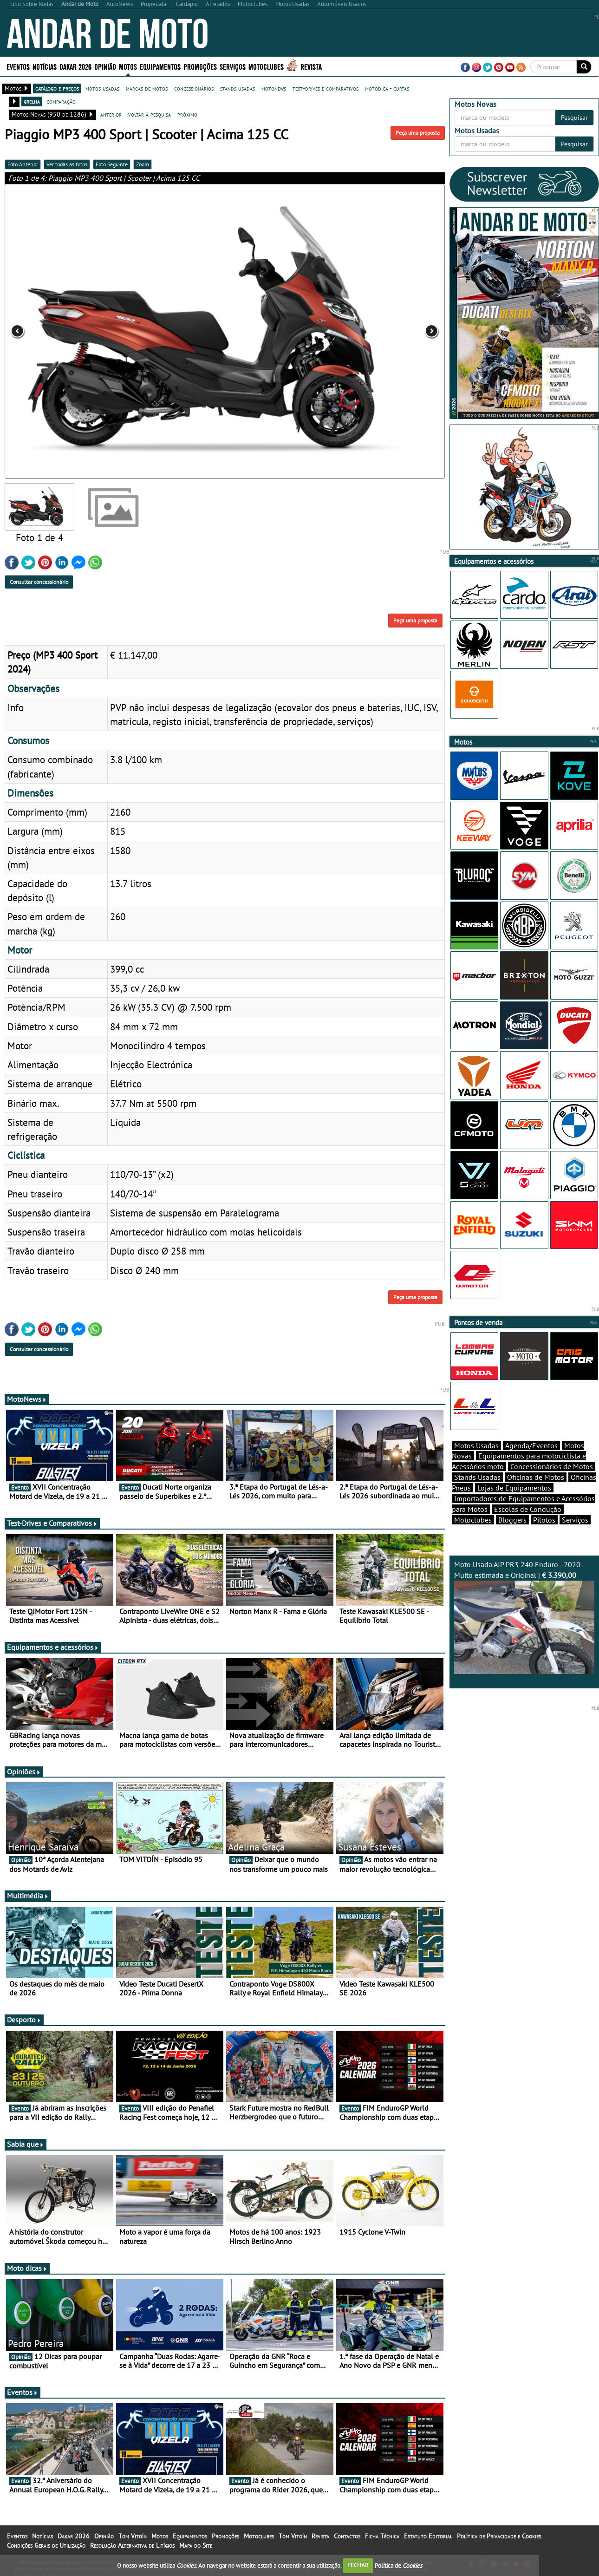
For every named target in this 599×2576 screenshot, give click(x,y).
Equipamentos (160, 66)
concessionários (194, 88)
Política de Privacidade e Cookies (499, 2536)
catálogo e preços (57, 88)
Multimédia (28, 1895)
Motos (128, 66)
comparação (61, 101)
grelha (32, 101)
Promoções (200, 66)
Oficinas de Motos (535, 1477)
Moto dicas (27, 2268)
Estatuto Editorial (428, 2536)
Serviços (233, 66)
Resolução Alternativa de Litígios (132, 2545)
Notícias (45, 66)
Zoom (142, 164)
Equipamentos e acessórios (53, 1647)
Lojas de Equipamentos (514, 1487)
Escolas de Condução (527, 1509)
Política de (398, 2565)
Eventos (18, 66)
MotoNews (27, 1399)
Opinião (105, 66)
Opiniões (24, 1771)
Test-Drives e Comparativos (52, 1523)
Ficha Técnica (382, 2536)
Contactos (347, 2536)
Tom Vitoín (132, 2536)
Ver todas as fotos (66, 164)
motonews (273, 88)
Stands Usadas (477, 1477)
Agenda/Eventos (531, 1445)
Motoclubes (266, 66)
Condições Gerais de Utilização (46, 2545)
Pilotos (544, 1519)
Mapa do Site (195, 2545)
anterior (111, 114)
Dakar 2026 (75, 66)
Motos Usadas (476, 1445)
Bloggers (512, 1519)
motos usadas (102, 88)
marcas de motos (147, 88)
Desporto (24, 2019)
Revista (311, 66)
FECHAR (358, 2565)
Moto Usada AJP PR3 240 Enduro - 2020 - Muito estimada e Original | (524, 1617)
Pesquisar (574, 117)
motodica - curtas (387, 88)
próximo (187, 114)
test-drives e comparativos (325, 88)
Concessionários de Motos (551, 1466)
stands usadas (237, 88)
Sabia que (25, 2144)
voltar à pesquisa (149, 114)
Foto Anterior (22, 164)
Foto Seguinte (112, 164)
